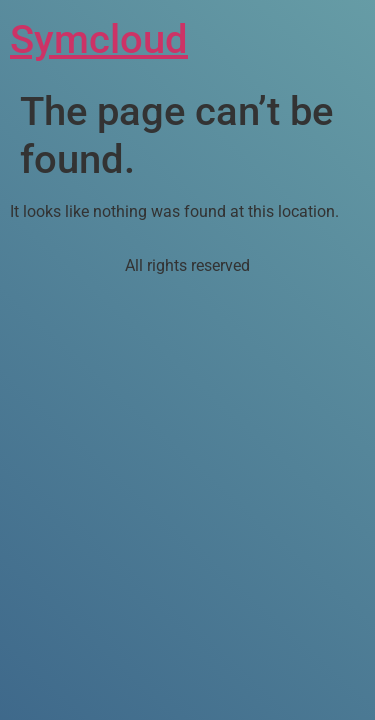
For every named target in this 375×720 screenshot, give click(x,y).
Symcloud (99, 39)
